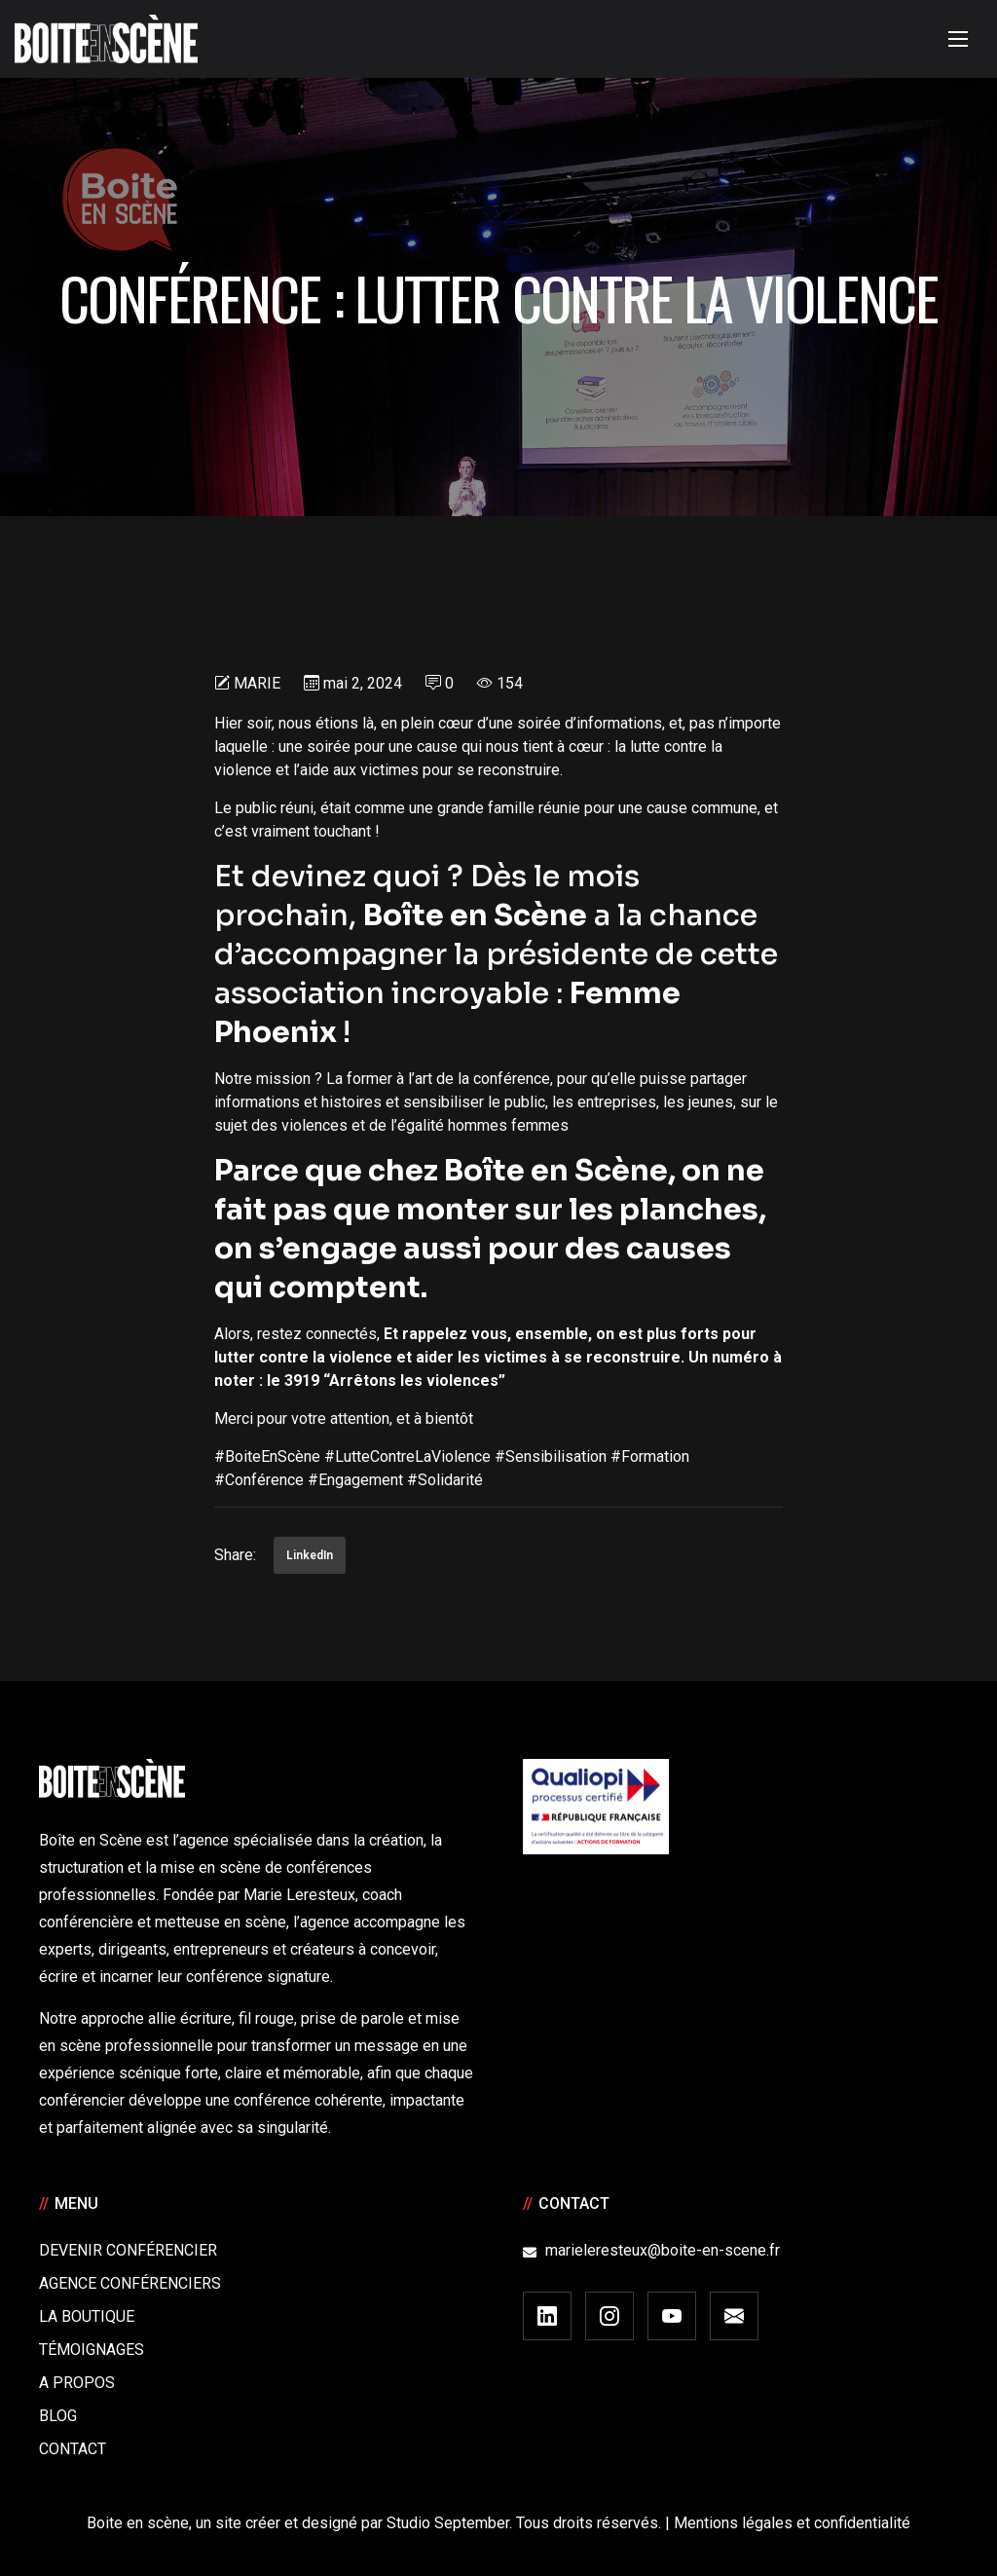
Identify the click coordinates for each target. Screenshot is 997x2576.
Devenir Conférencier (128, 2250)
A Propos (77, 2382)
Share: (235, 1555)
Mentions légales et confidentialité (792, 2523)
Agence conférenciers (130, 2283)
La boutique (86, 2316)
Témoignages (91, 2349)
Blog (58, 2416)
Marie (257, 683)
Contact (72, 2449)
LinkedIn (309, 1555)
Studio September (448, 2523)
